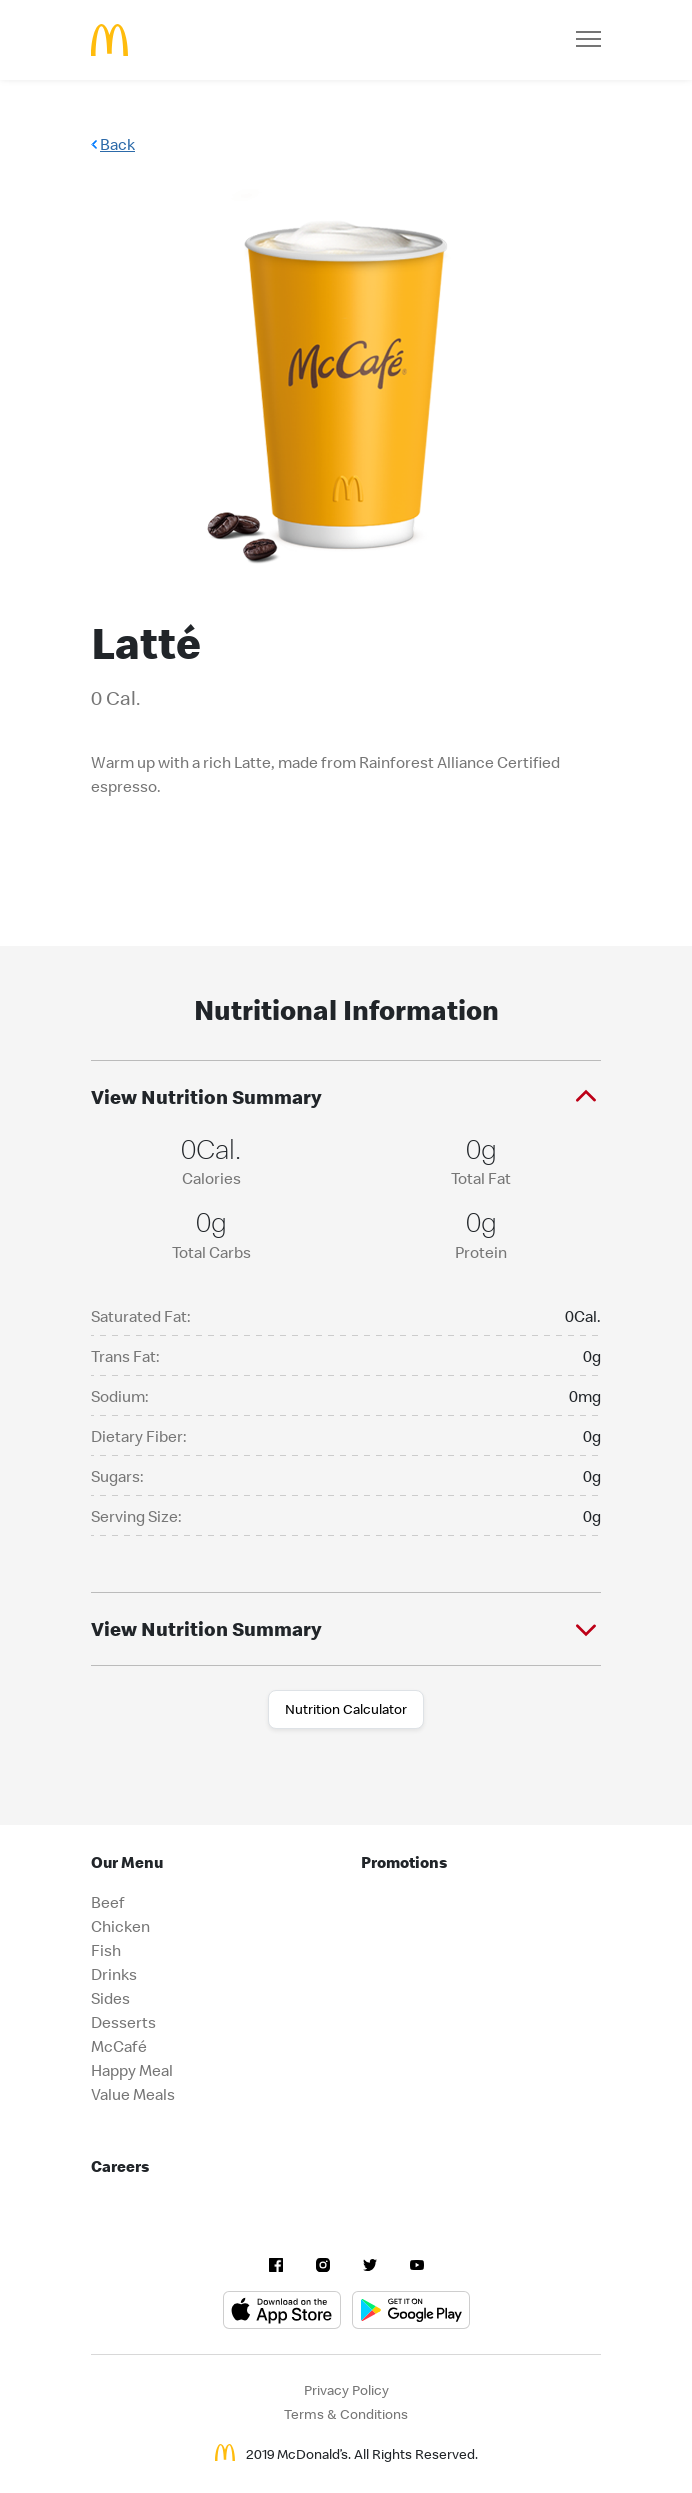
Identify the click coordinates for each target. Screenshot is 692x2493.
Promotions (404, 1862)
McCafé (119, 2046)
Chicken (120, 1926)
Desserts (123, 2022)
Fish (106, 1950)
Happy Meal (132, 2070)
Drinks (114, 1974)
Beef (108, 1902)
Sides (110, 1998)
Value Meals (133, 2094)
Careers (120, 2166)
